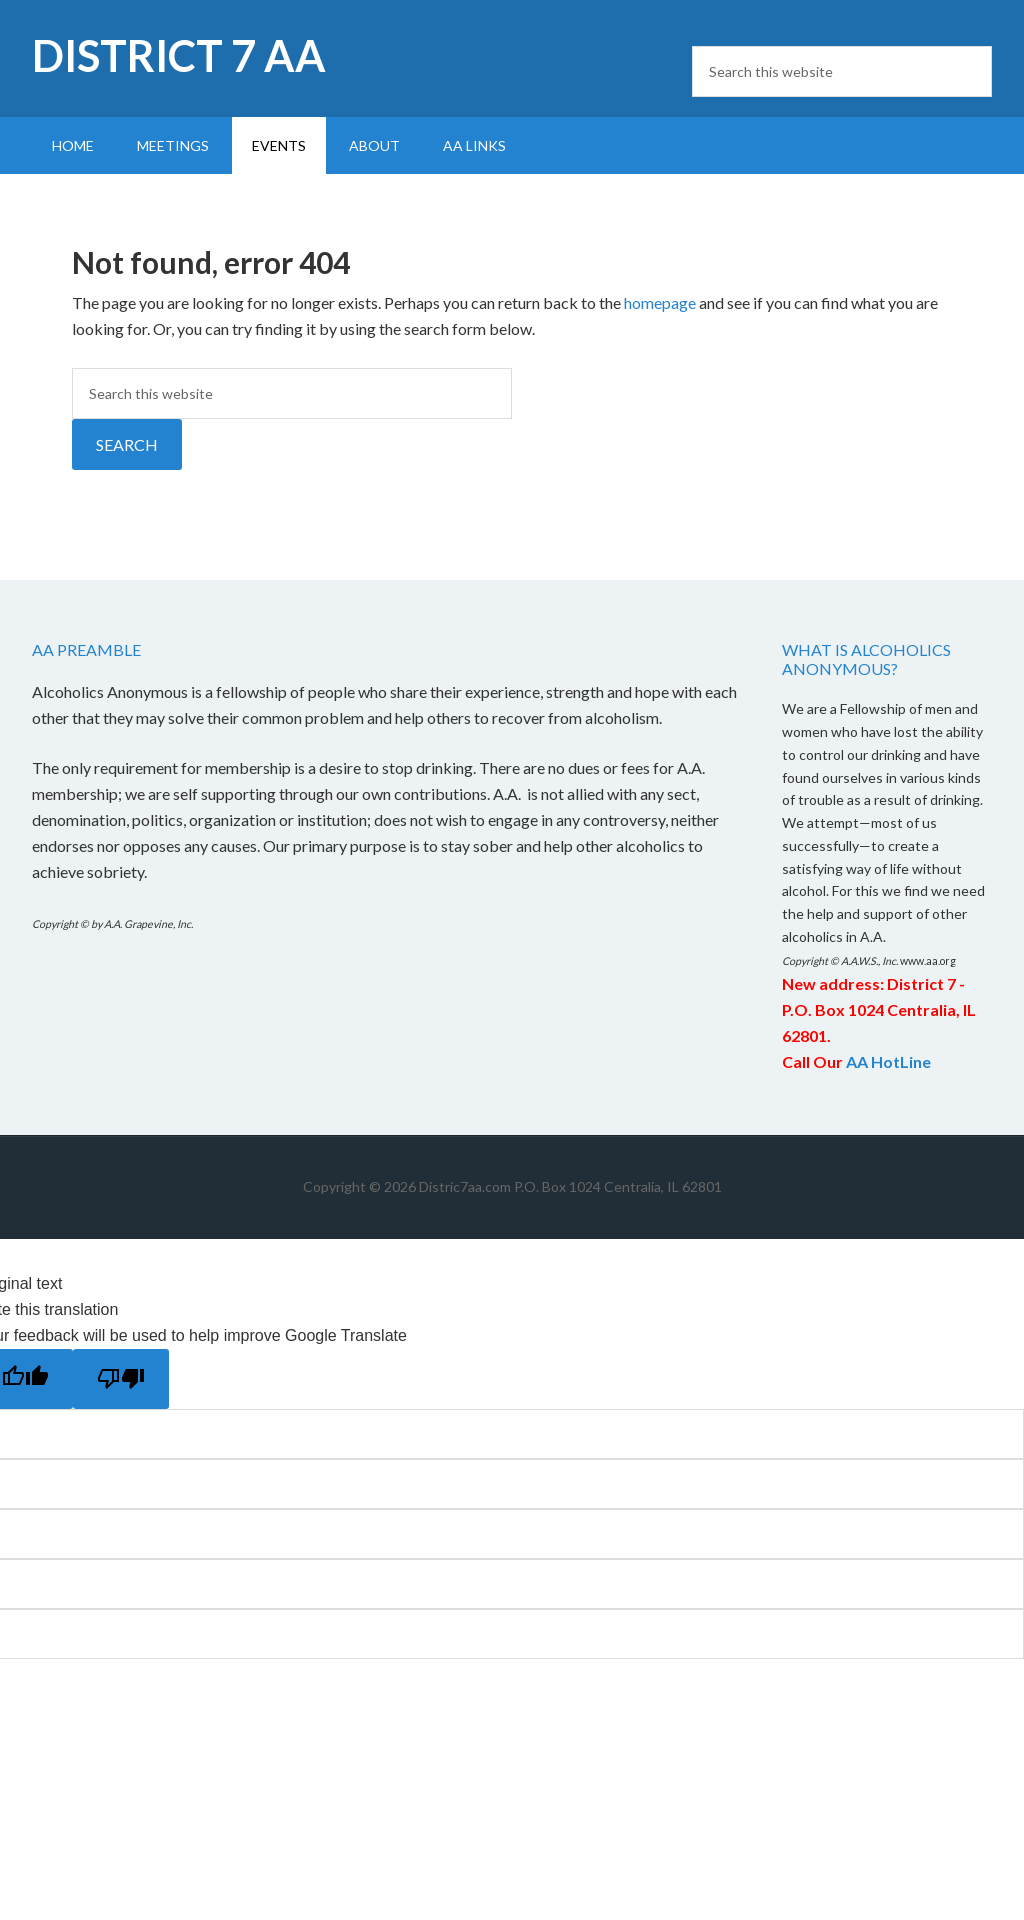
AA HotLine (888, 1061)
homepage (660, 302)
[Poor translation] (121, 1379)
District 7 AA (179, 55)
